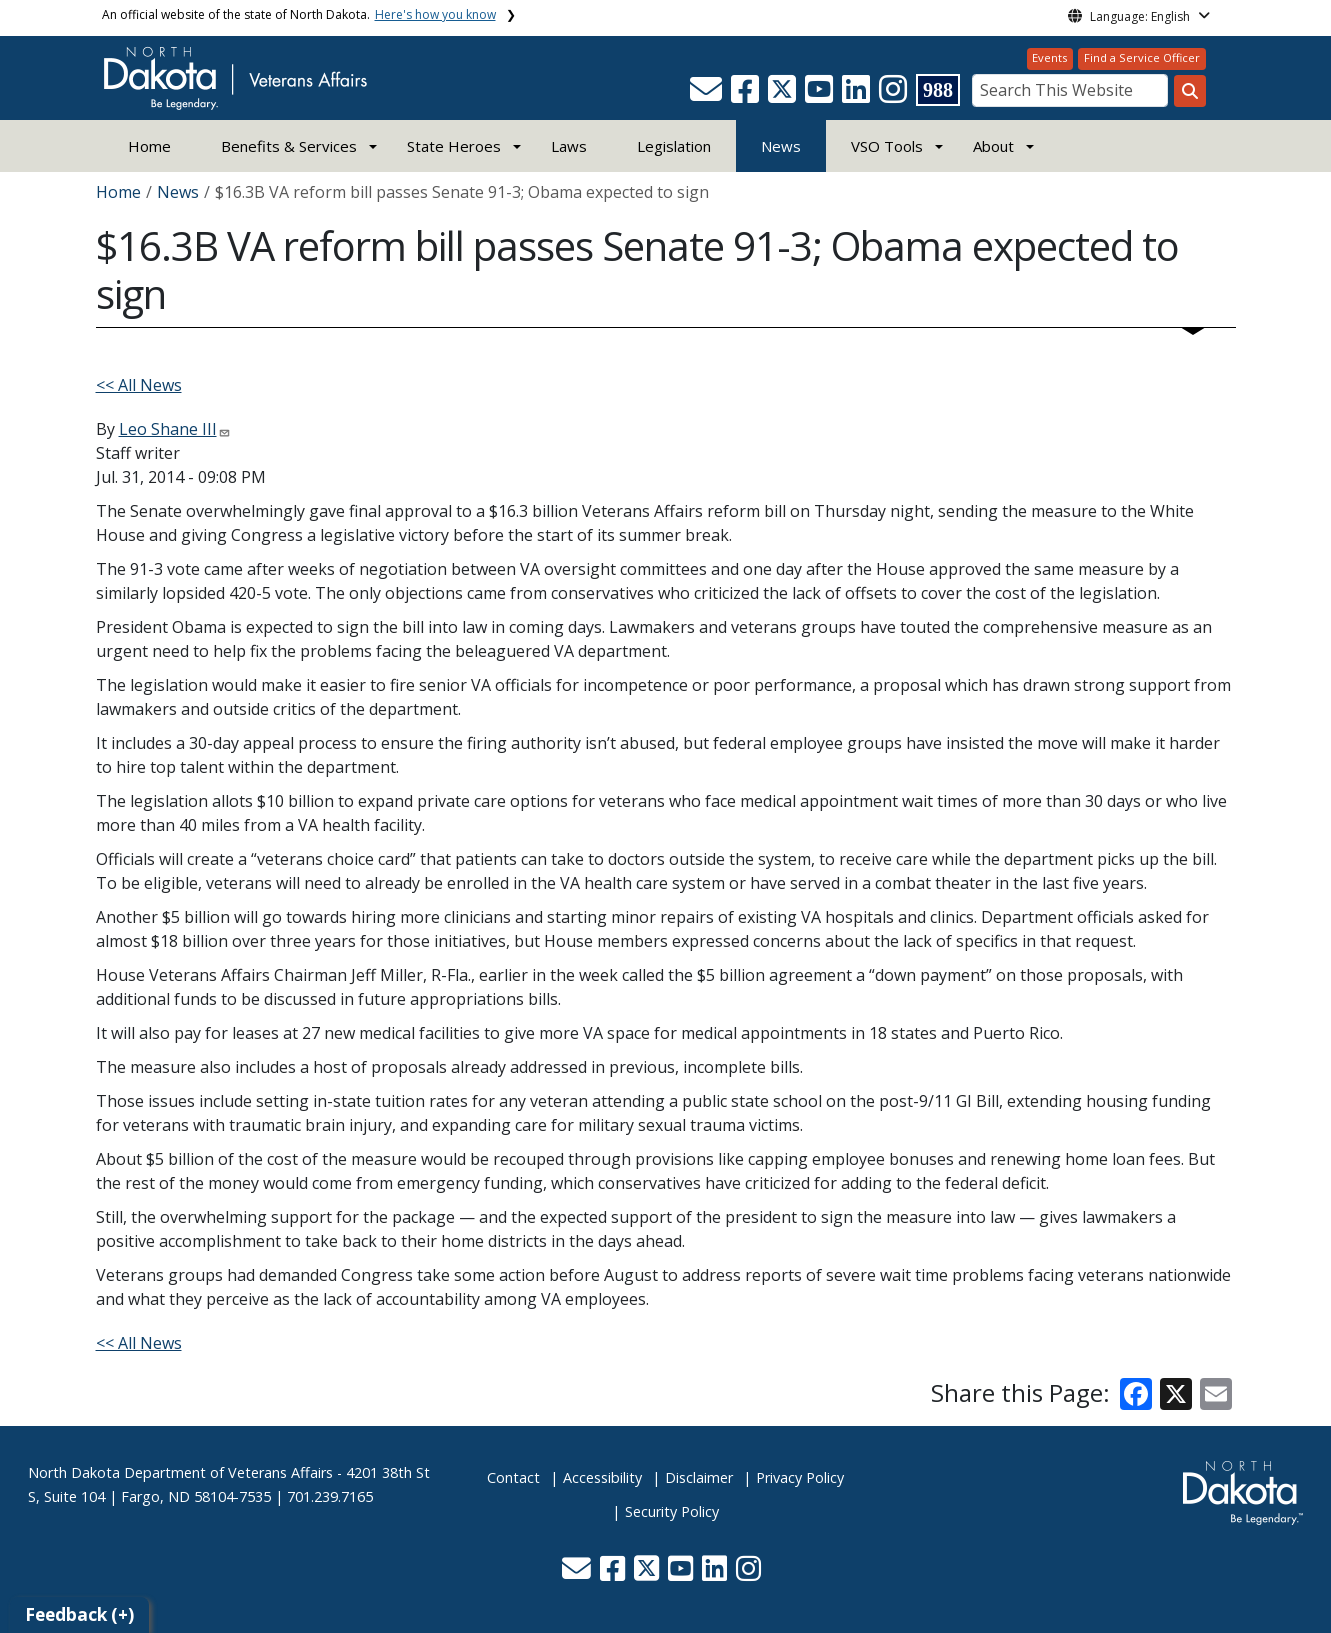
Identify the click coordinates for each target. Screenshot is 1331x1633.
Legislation (674, 146)
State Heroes (454, 146)
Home (149, 146)
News (781, 146)
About (993, 146)
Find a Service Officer (1142, 57)
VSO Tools (887, 146)
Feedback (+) (79, 1614)
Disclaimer (699, 1477)
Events (1049, 57)
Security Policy (672, 1511)
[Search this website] (1190, 91)
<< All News (139, 385)
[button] (708, 95)
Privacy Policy (800, 1477)
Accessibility (602, 1477)
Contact (513, 1477)
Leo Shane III (168, 429)
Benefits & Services (289, 146)
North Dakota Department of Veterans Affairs (180, 1472)
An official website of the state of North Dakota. (299, 14)
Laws (569, 146)
